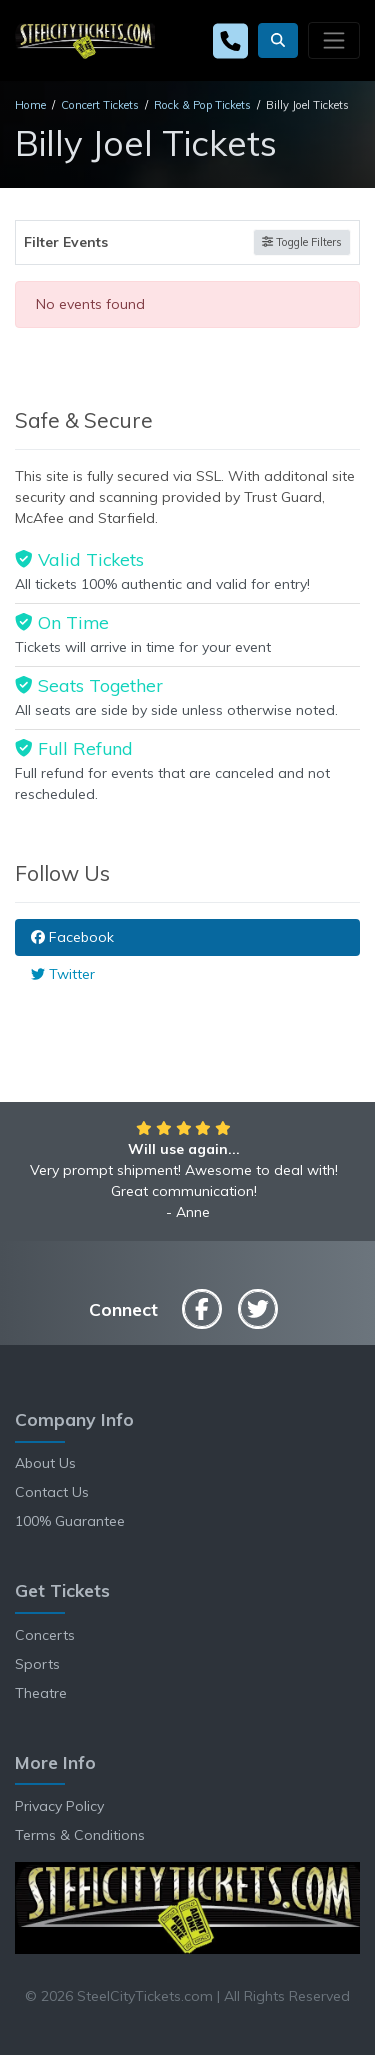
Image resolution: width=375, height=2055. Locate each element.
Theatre (41, 1693)
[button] (278, 40)
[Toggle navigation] (334, 40)
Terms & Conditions (80, 1835)
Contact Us (52, 1492)
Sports (37, 1664)
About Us (45, 1463)
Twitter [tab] (63, 974)
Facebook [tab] (72, 937)
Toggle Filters (302, 242)
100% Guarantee (70, 1521)
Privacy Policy (59, 1806)
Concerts (45, 1635)
